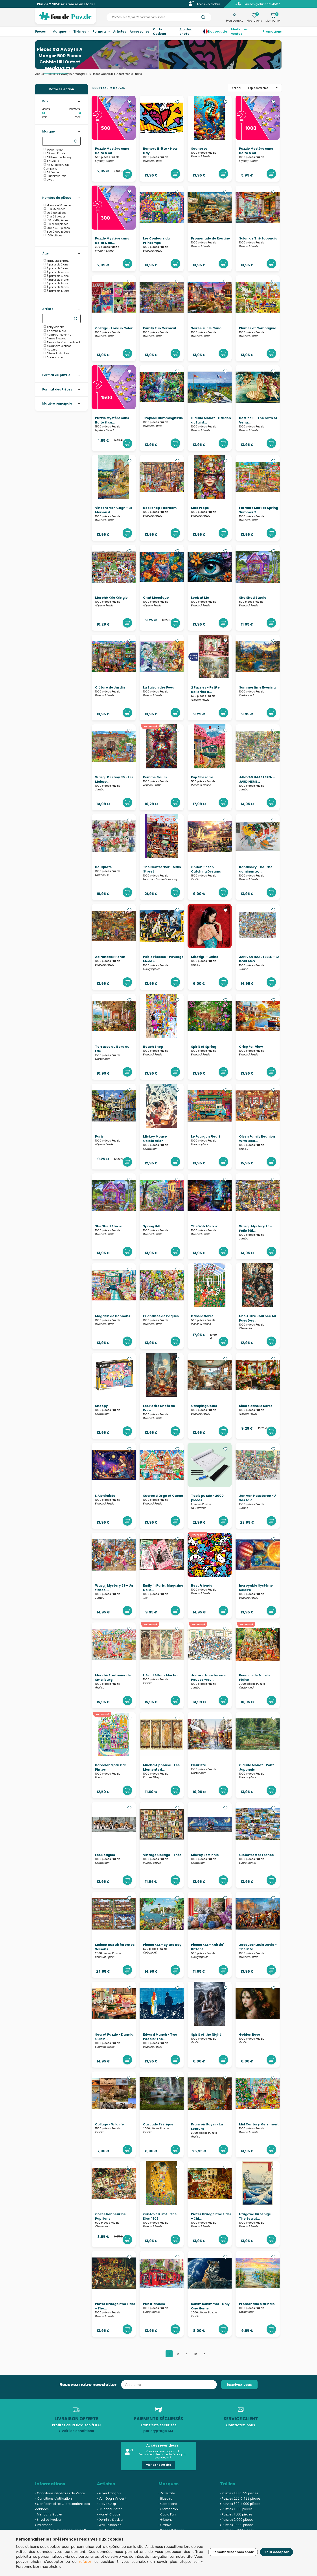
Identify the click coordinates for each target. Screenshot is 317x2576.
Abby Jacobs (54, 327)
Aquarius (51, 161)
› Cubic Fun (167, 2514)
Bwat (48, 180)
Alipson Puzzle (54, 153)
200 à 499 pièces (56, 228)
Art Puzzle (51, 172)
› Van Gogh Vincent (112, 2498)
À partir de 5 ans (56, 276)
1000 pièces (52, 235)
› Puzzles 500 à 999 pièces (240, 2504)
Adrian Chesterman (58, 335)
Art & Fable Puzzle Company (56, 166)
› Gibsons (165, 2519)
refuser (85, 2561)
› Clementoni (168, 2509)
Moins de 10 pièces (57, 205)
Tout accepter (276, 2552)
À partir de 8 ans (56, 283)
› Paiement (43, 2525)
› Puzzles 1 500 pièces (236, 2514)
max (78, 117)
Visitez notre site (158, 2465)
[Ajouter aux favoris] (129, 102)
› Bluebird (165, 2498)
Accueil (40, 74)
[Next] (204, 2353)
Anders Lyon (53, 357)
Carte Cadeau (159, 31)
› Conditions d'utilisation (53, 2498)
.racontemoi (53, 149)
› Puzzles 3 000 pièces (236, 2525)
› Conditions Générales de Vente (60, 2493)
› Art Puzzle (166, 2493)
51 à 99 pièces (54, 216)
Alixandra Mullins (56, 353)
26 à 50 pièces (54, 213)
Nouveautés (218, 31)
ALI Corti (50, 350)
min (45, 117)
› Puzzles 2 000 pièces (236, 2519)
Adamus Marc (54, 331)
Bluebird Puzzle (54, 176)
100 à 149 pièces (55, 220)
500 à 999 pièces (56, 232)
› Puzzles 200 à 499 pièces (240, 2498)
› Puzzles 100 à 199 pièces (239, 2493)
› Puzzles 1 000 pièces (236, 2509)
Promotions (272, 31)
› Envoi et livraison (48, 2519)
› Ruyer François (109, 2493)
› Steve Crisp (106, 2504)
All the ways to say (57, 157)
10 (195, 2354)
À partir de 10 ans (56, 291)
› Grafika (164, 2525)
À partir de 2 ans (55, 264)
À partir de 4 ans (56, 272)
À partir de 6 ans (56, 280)
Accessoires (139, 31)
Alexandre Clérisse (57, 346)
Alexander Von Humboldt (61, 342)
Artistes (119, 31)
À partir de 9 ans (56, 287)
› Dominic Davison (110, 2519)
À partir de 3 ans (55, 268)
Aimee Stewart (54, 338)
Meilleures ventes (239, 31)
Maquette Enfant (56, 261)
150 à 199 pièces (55, 224)
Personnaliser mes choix (233, 2552)
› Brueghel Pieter (109, 2509)
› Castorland (167, 2504)
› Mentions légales (49, 2514)
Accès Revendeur (208, 4)
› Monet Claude (108, 2514)
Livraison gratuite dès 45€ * (261, 4)
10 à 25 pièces (54, 209)
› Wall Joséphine (109, 2525)
